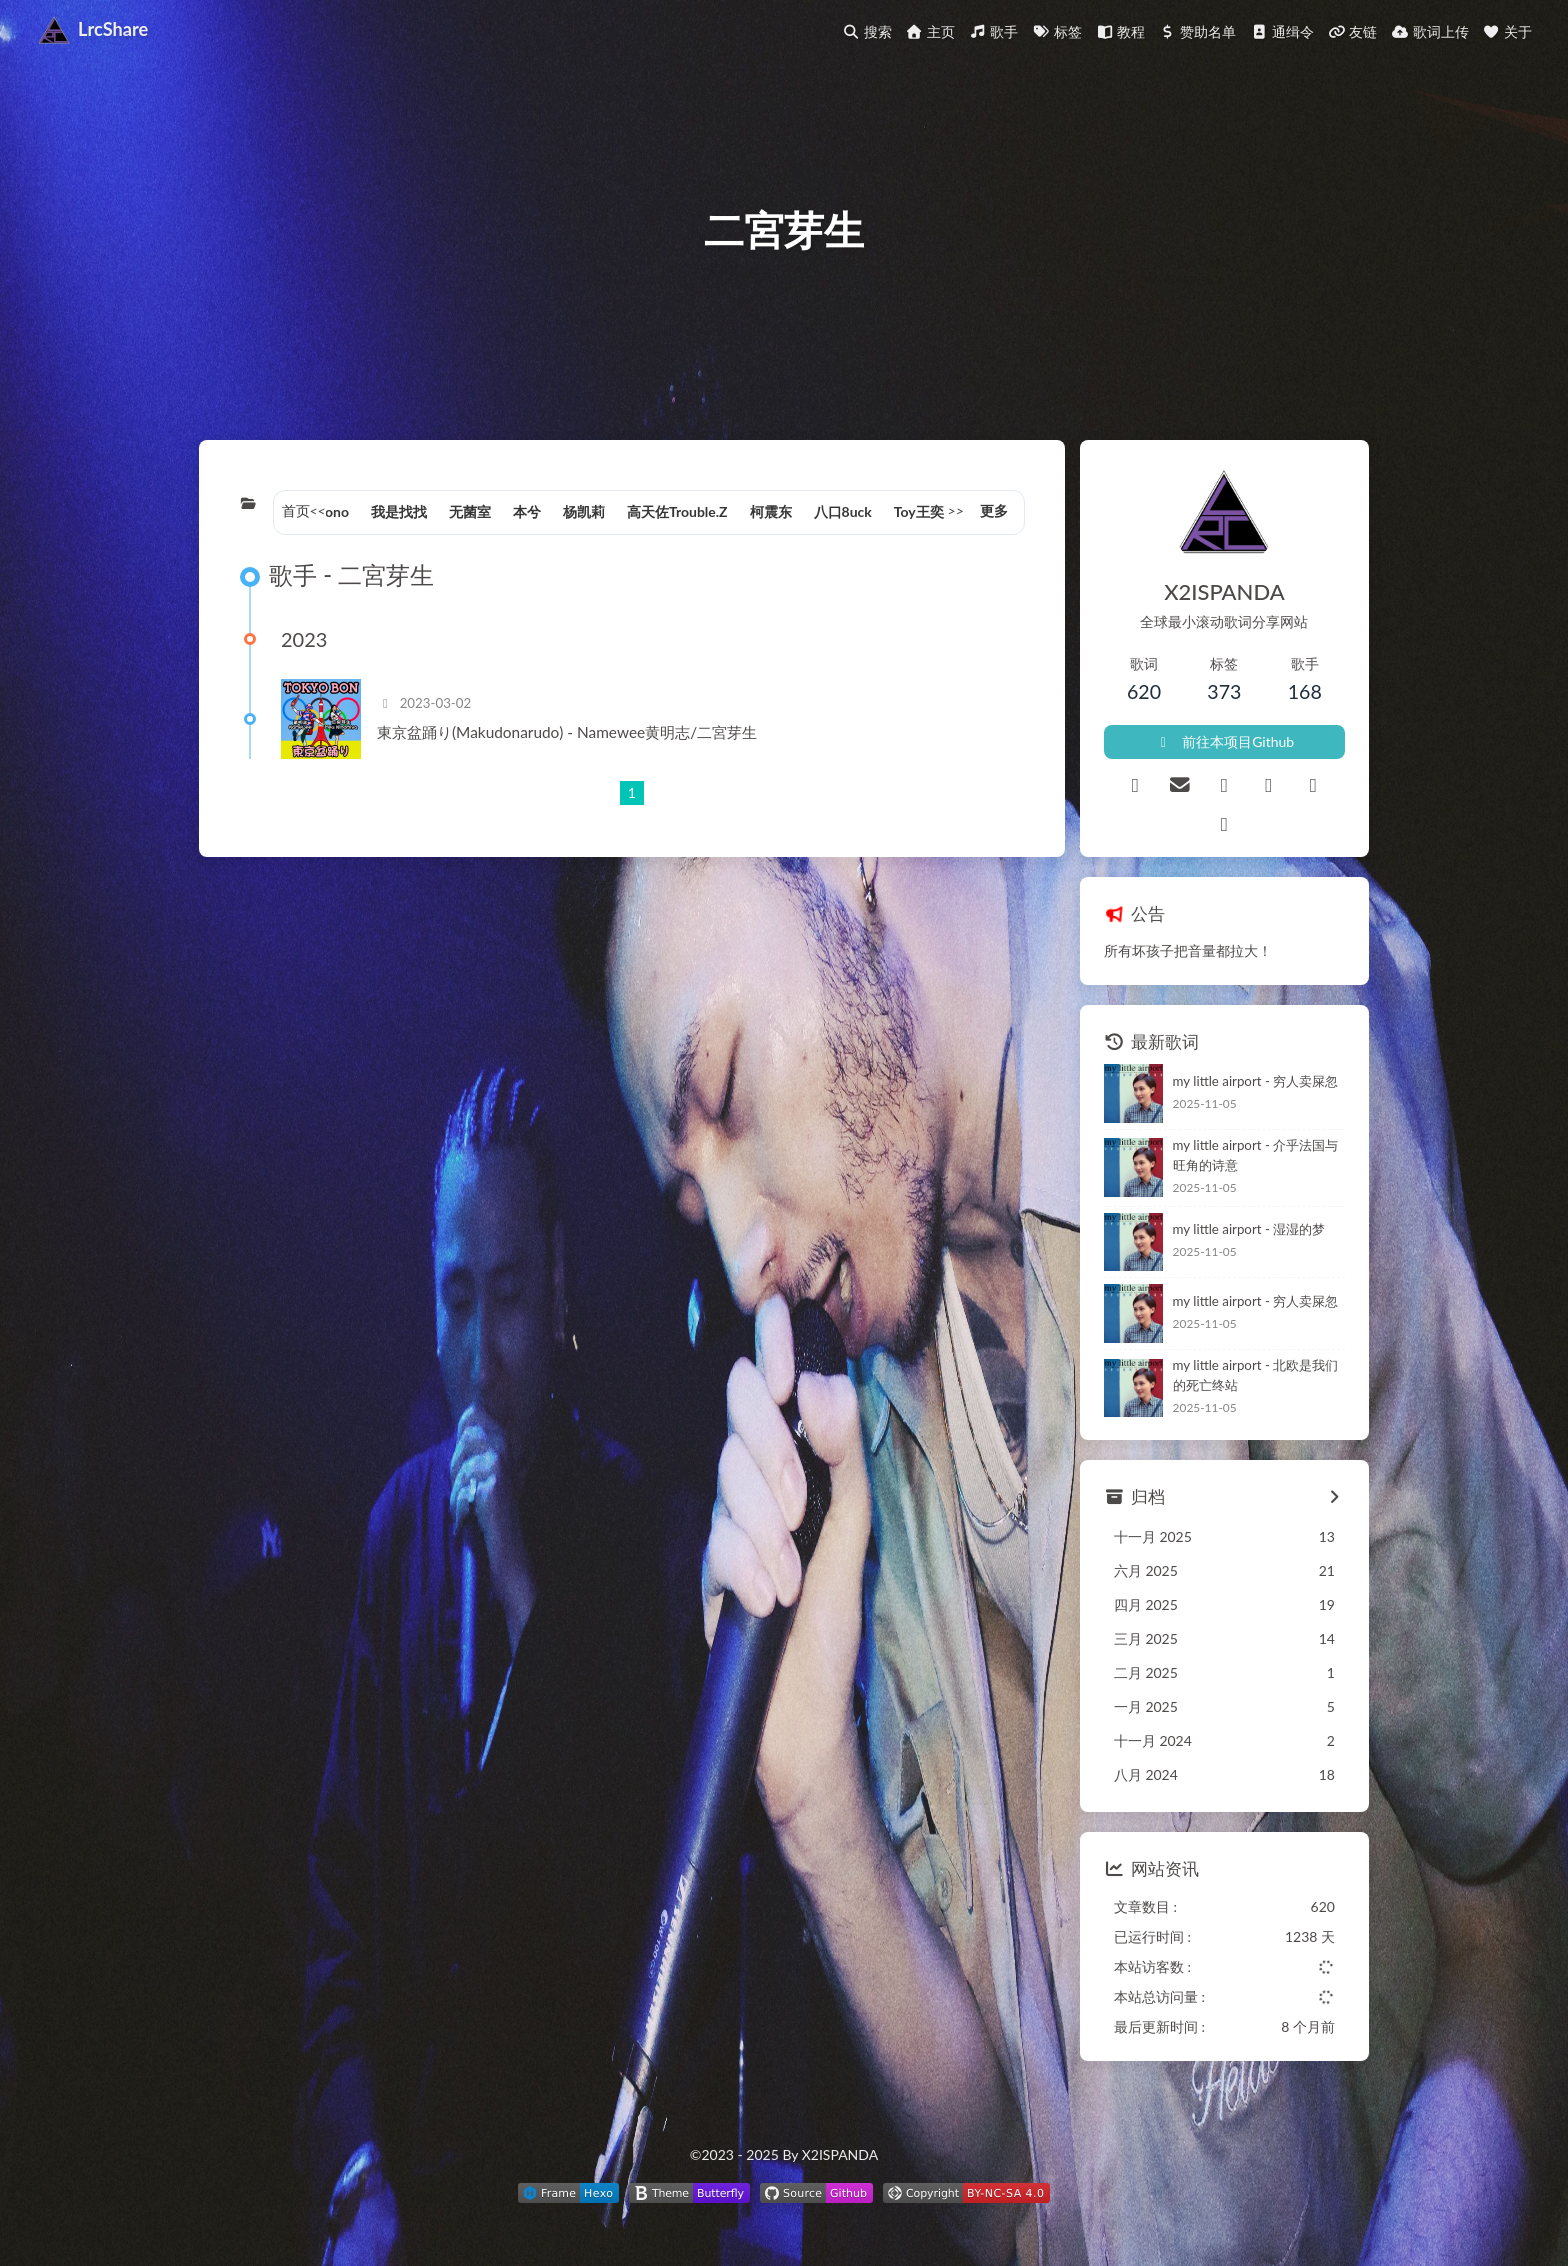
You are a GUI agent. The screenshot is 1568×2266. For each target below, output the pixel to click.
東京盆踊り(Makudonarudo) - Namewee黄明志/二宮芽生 (567, 732)
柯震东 (771, 511)
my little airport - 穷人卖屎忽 (1256, 1081)
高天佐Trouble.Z (677, 511)
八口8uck (843, 511)
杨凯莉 (584, 511)
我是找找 (399, 511)
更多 (994, 510)
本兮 (527, 511)
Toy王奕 (919, 511)
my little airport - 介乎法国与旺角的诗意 (1256, 1155)
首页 (296, 510)
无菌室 (470, 511)
